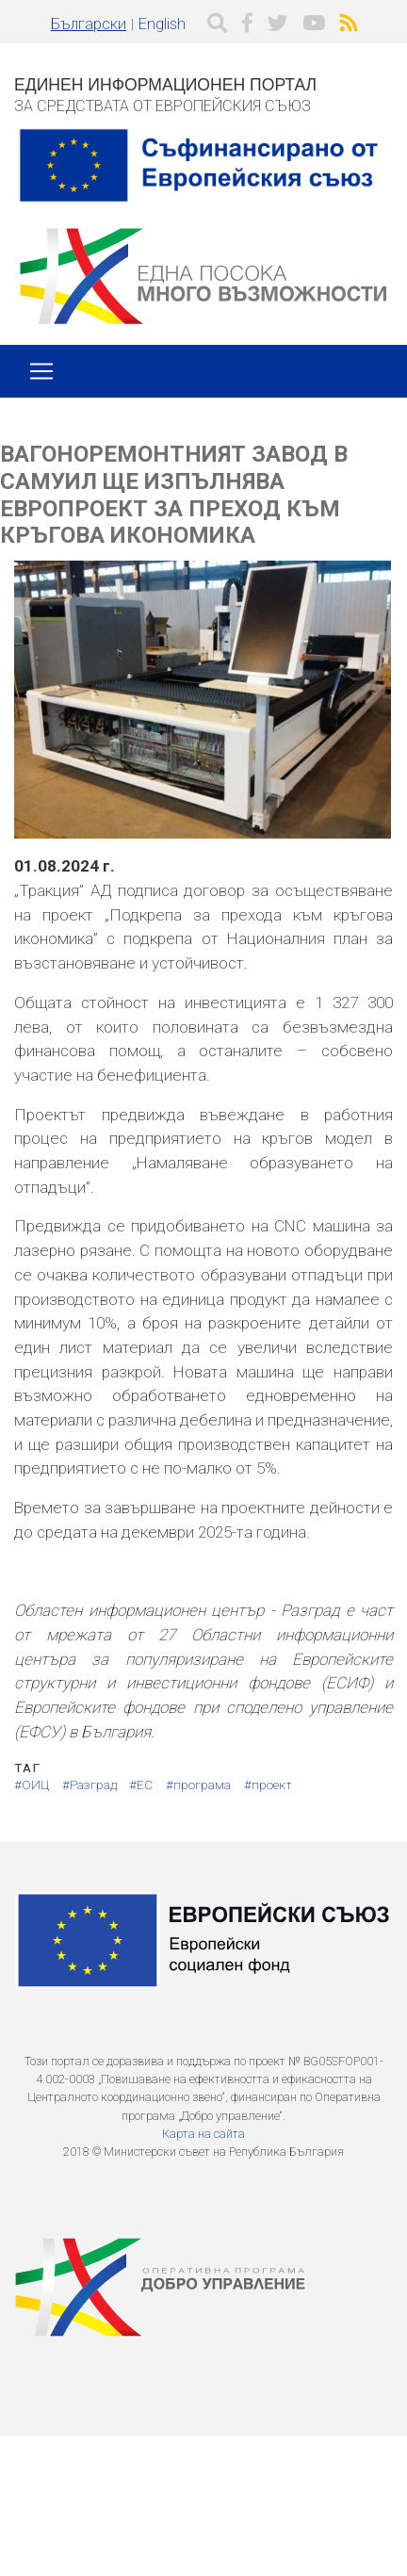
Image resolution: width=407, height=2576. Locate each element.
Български (88, 24)
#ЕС (141, 1784)
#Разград (89, 1784)
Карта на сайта (203, 2134)
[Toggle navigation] (41, 371)
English (162, 24)
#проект (268, 1784)
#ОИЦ (31, 1784)
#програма (198, 1784)
